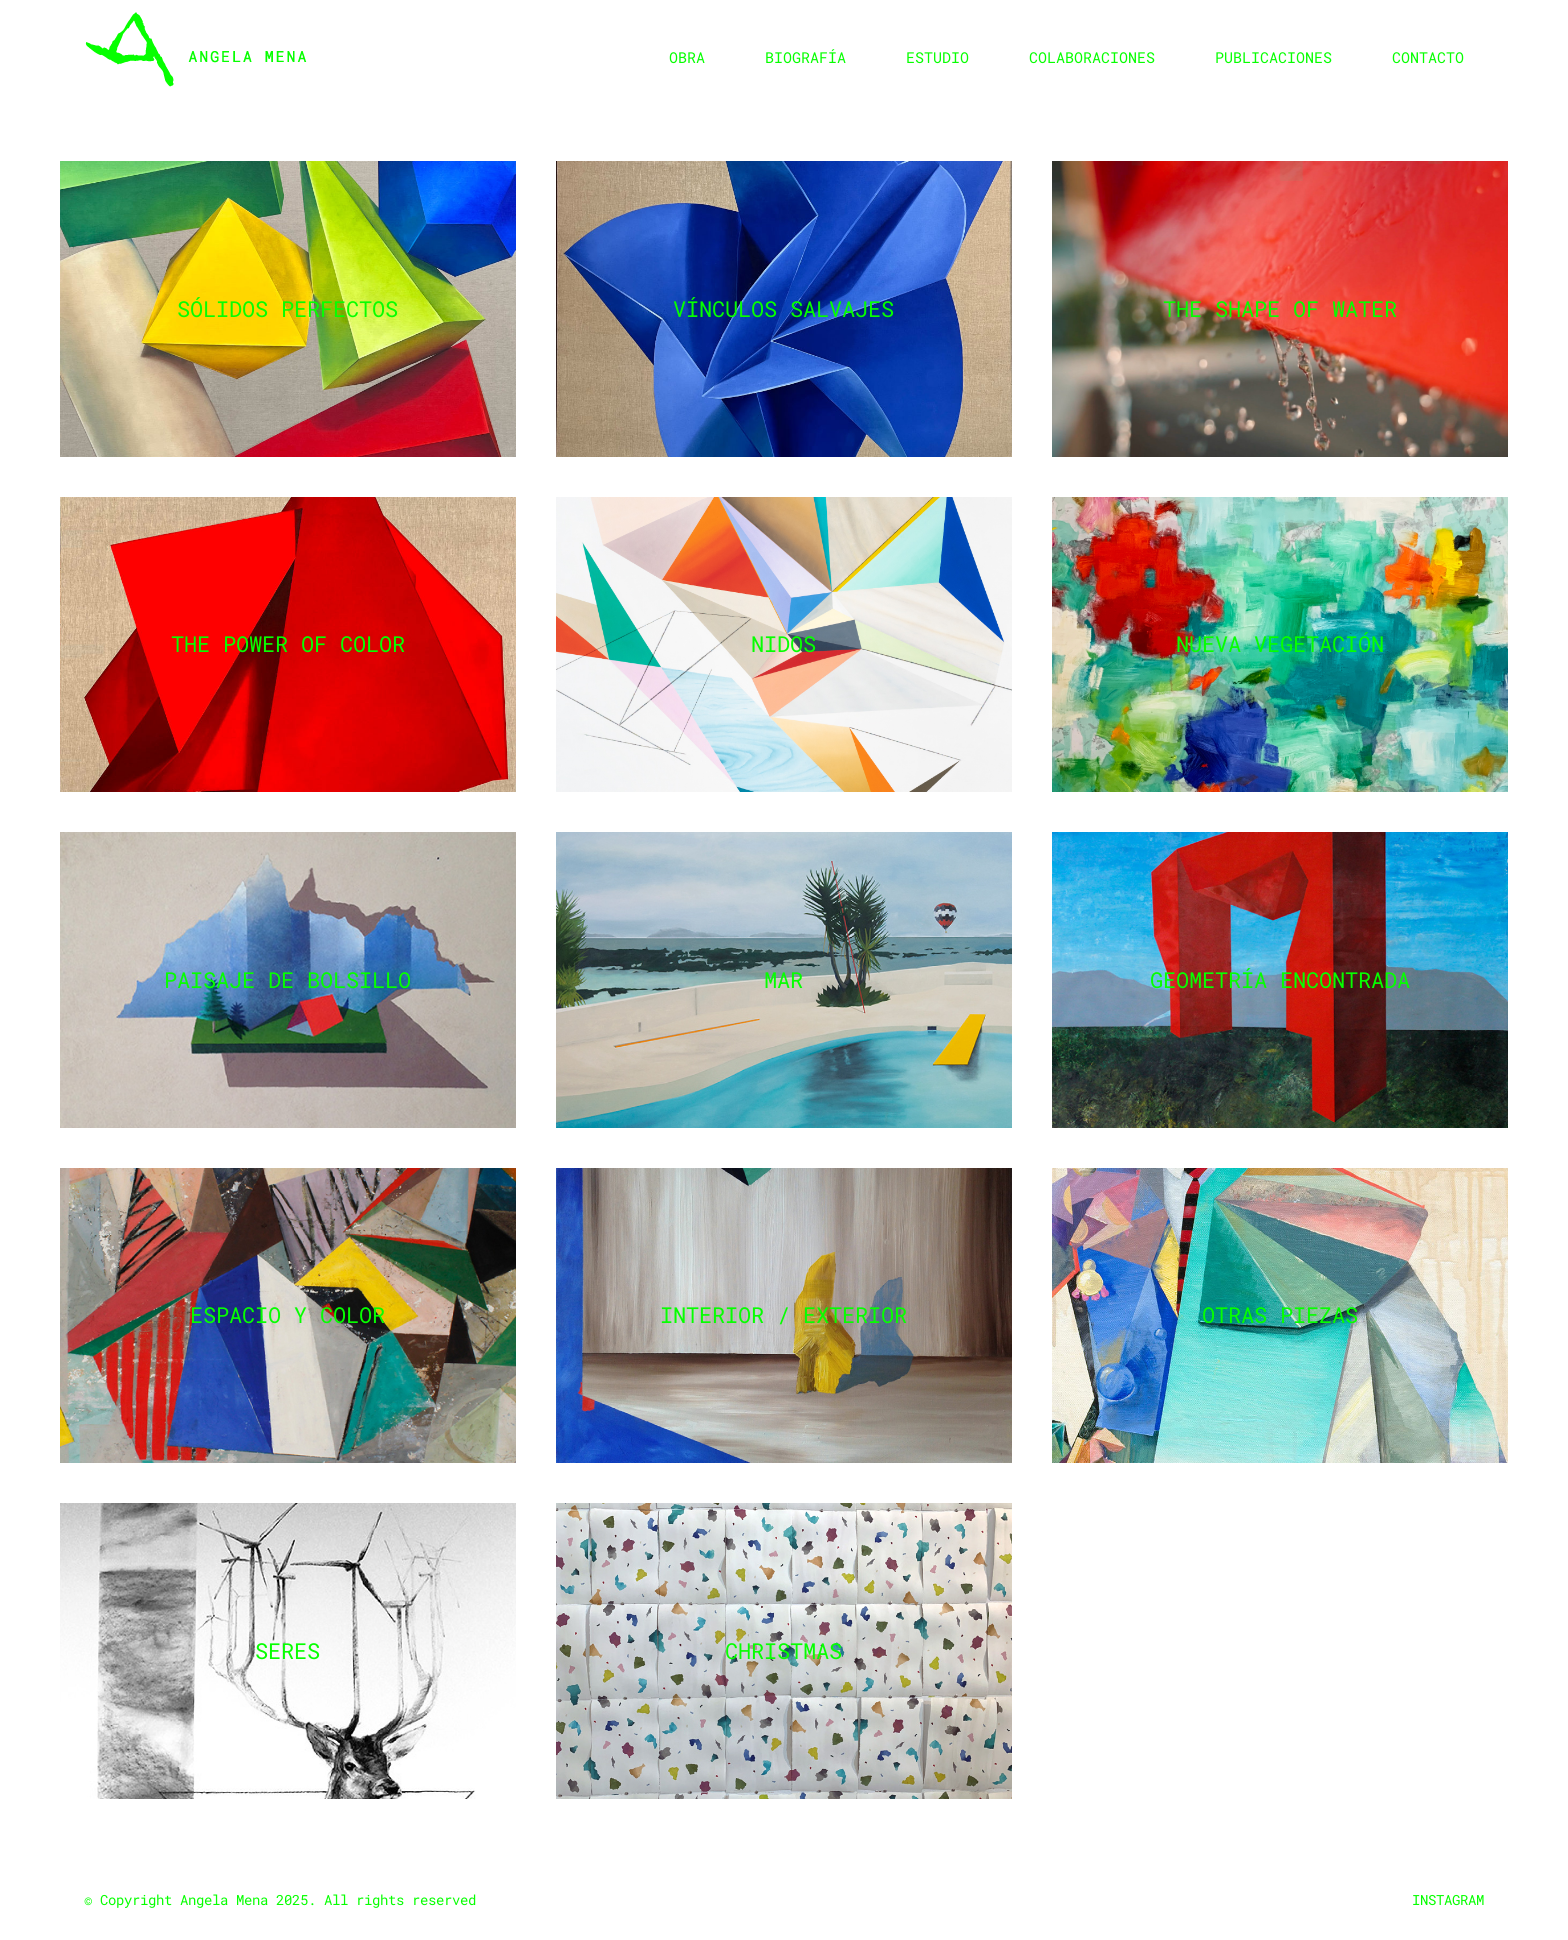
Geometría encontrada (1280, 979)
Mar (783, 979)
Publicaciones (1273, 57)
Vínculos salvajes (783, 308)
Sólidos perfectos (287, 308)
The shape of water (1280, 308)
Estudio (937, 57)
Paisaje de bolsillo (287, 979)
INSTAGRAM (1448, 1899)
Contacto (1428, 57)
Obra (687, 57)
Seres (287, 1650)
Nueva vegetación (1280, 643)
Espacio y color (287, 1314)
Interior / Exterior (783, 1314)
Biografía (805, 57)
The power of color (288, 643)
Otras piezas (1280, 1314)
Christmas (783, 1650)
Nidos (783, 643)
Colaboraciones (1092, 57)
